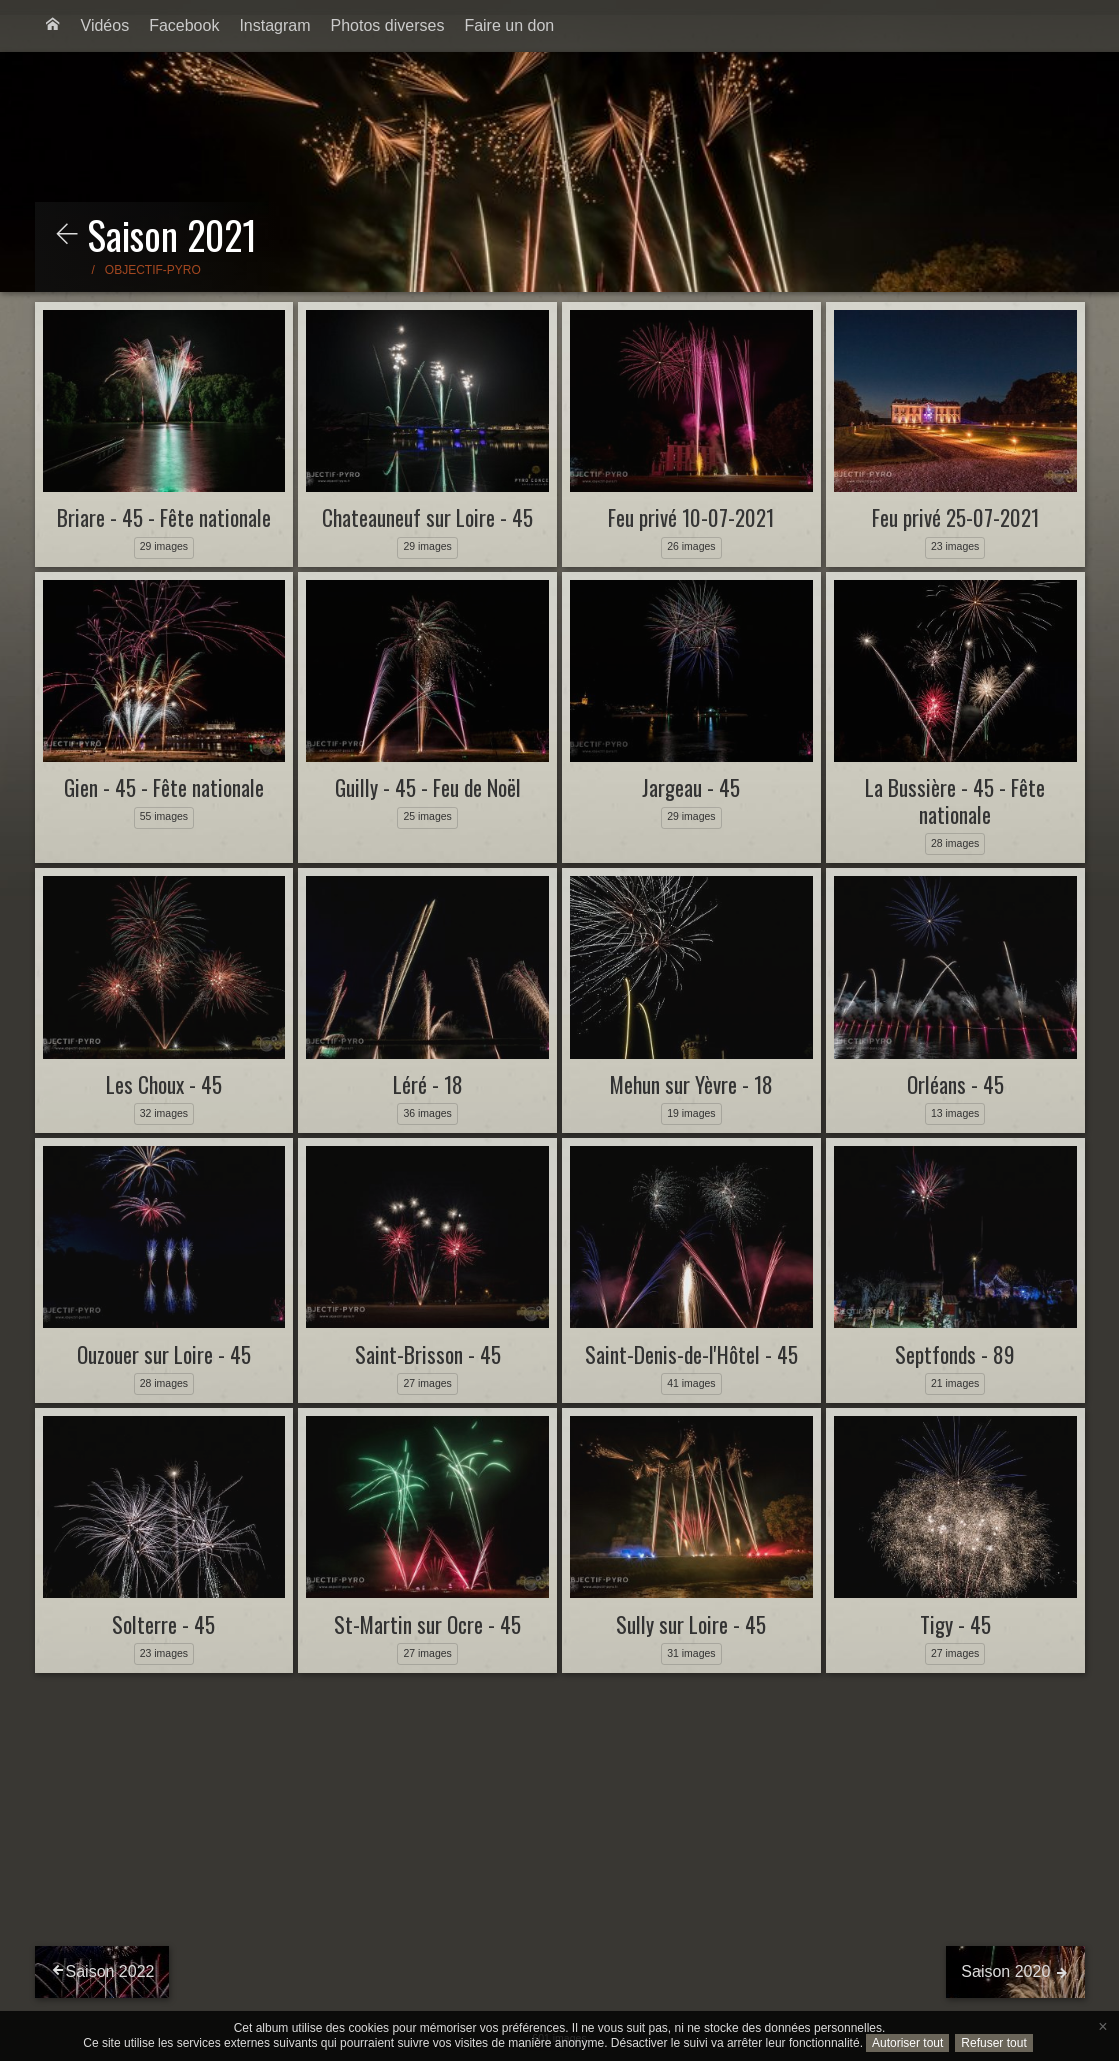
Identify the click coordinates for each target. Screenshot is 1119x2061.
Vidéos (105, 25)
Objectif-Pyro (153, 270)
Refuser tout (993, 2043)
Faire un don (509, 25)
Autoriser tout (907, 2043)
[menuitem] (53, 26)
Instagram (274, 25)
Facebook (184, 25)
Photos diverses (388, 25)
